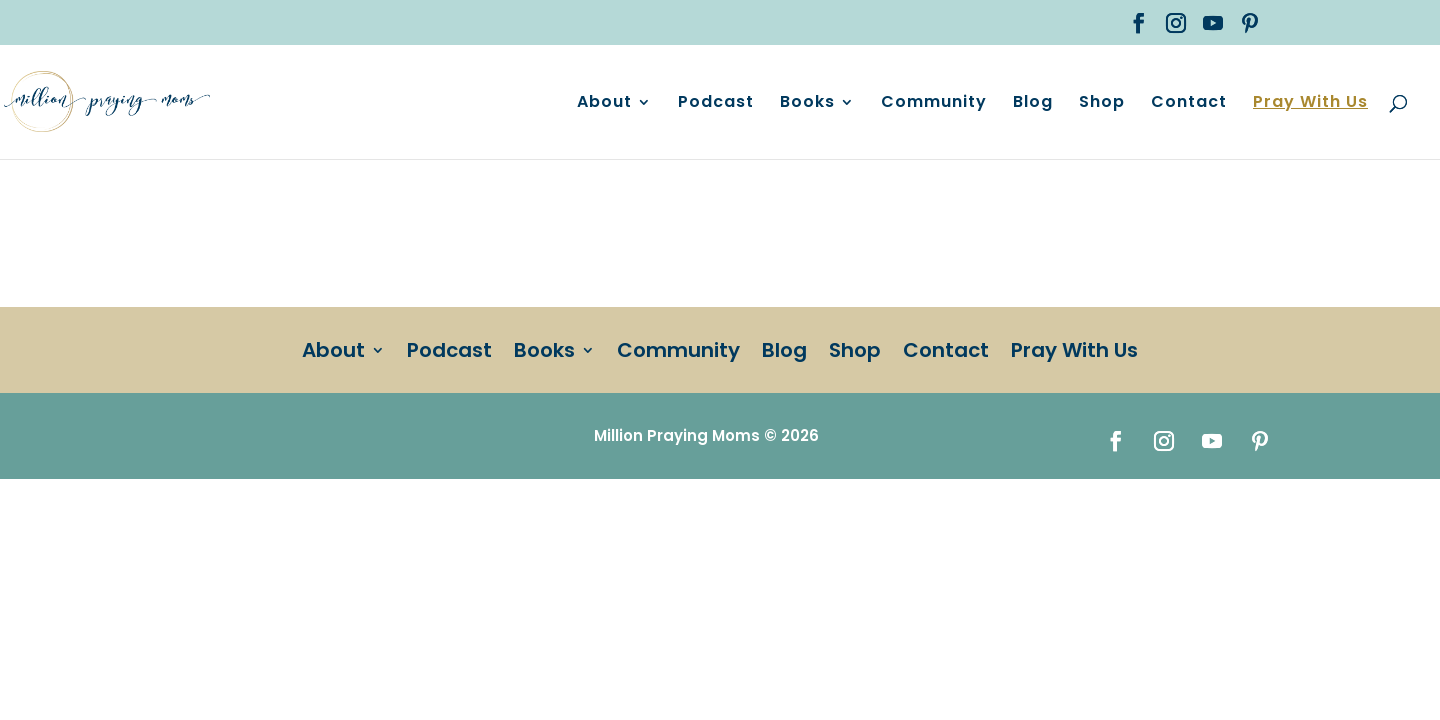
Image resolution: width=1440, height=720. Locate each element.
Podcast (716, 104)
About (604, 104)
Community (934, 104)
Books (807, 104)
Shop (1102, 104)
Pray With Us (1310, 104)
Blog (1033, 104)
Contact (1189, 104)
